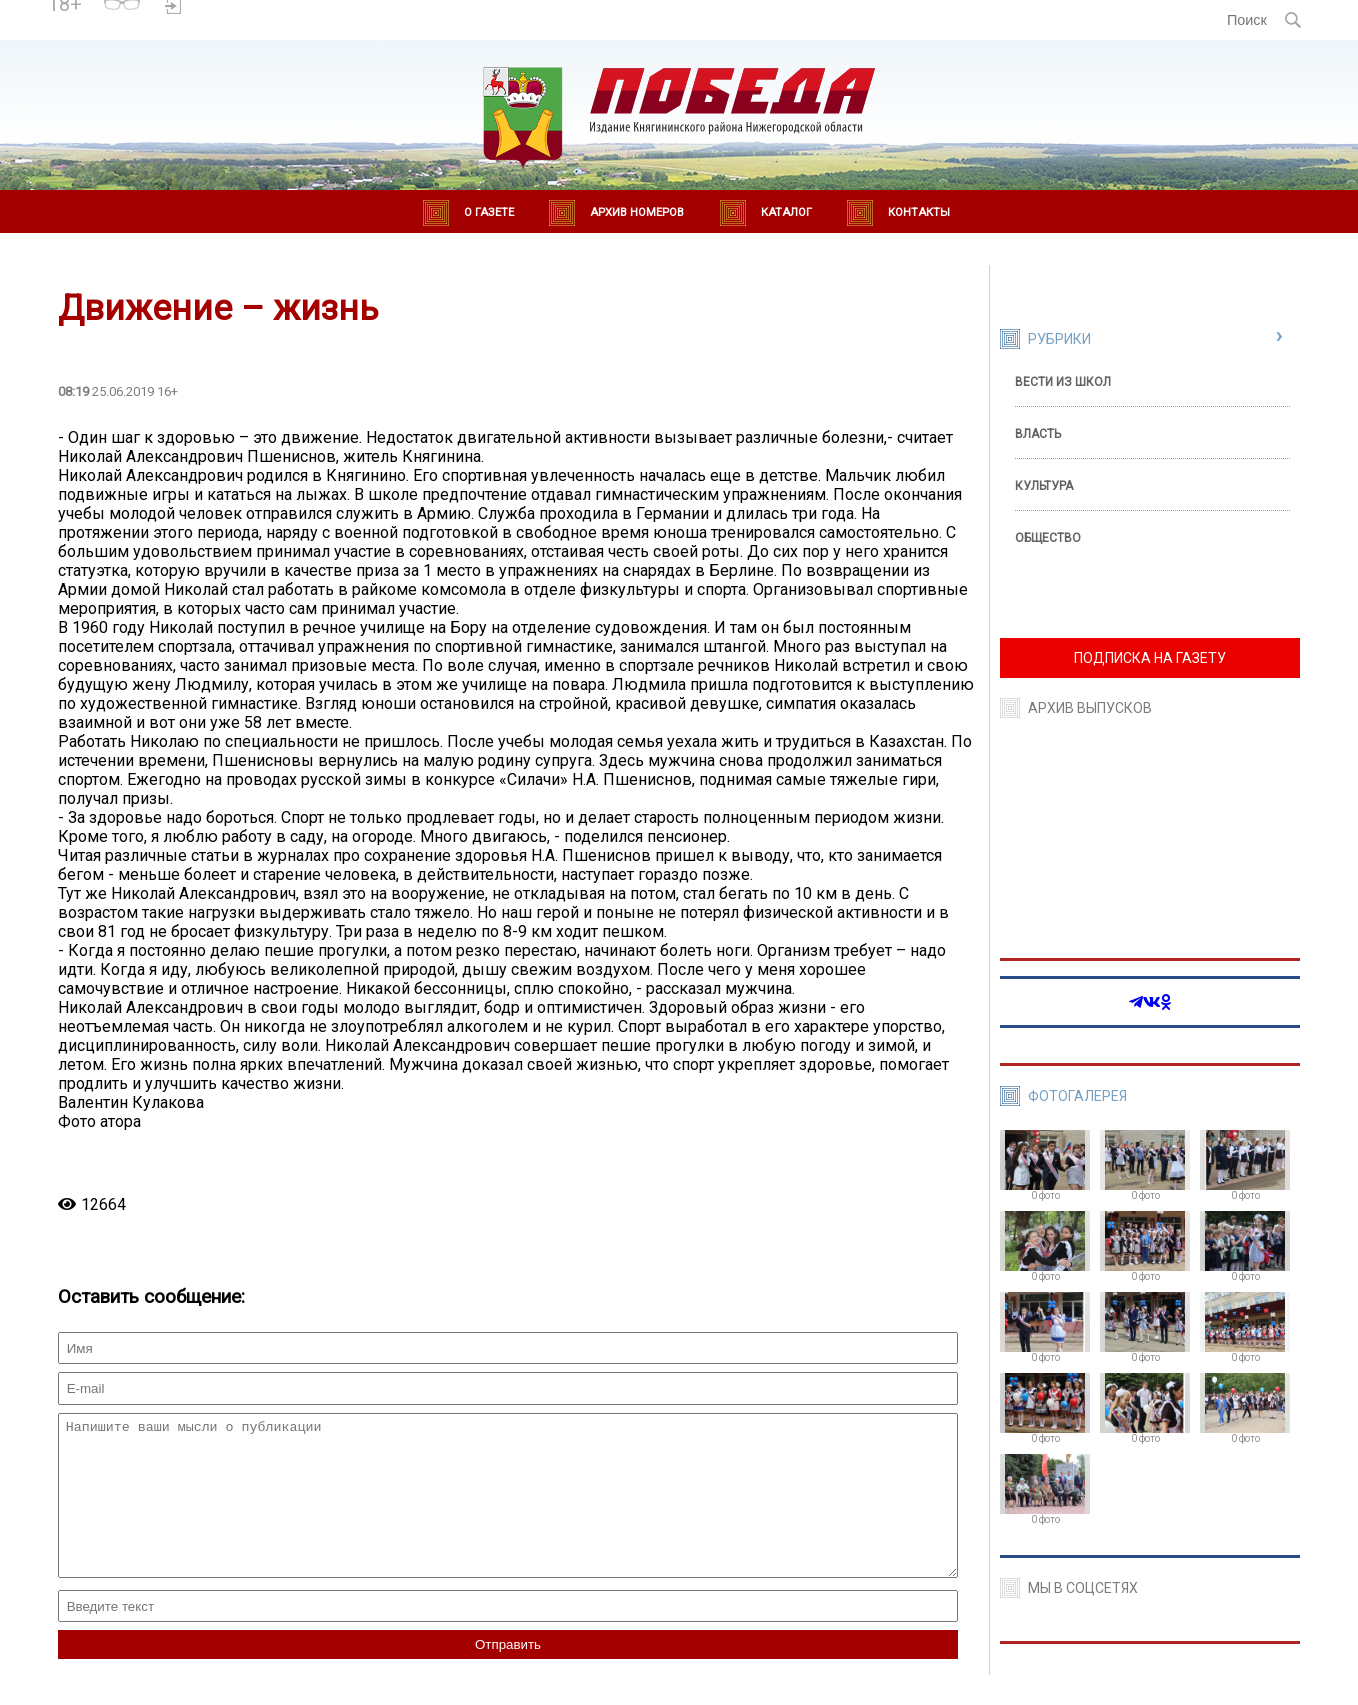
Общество (1048, 538)
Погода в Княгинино (261, 11)
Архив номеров (637, 212)
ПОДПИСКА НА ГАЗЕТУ (1150, 658)
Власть (1038, 434)
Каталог (786, 212)
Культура (1044, 486)
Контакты (919, 212)
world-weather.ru (260, 29)
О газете (489, 212)
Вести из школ (1063, 382)
